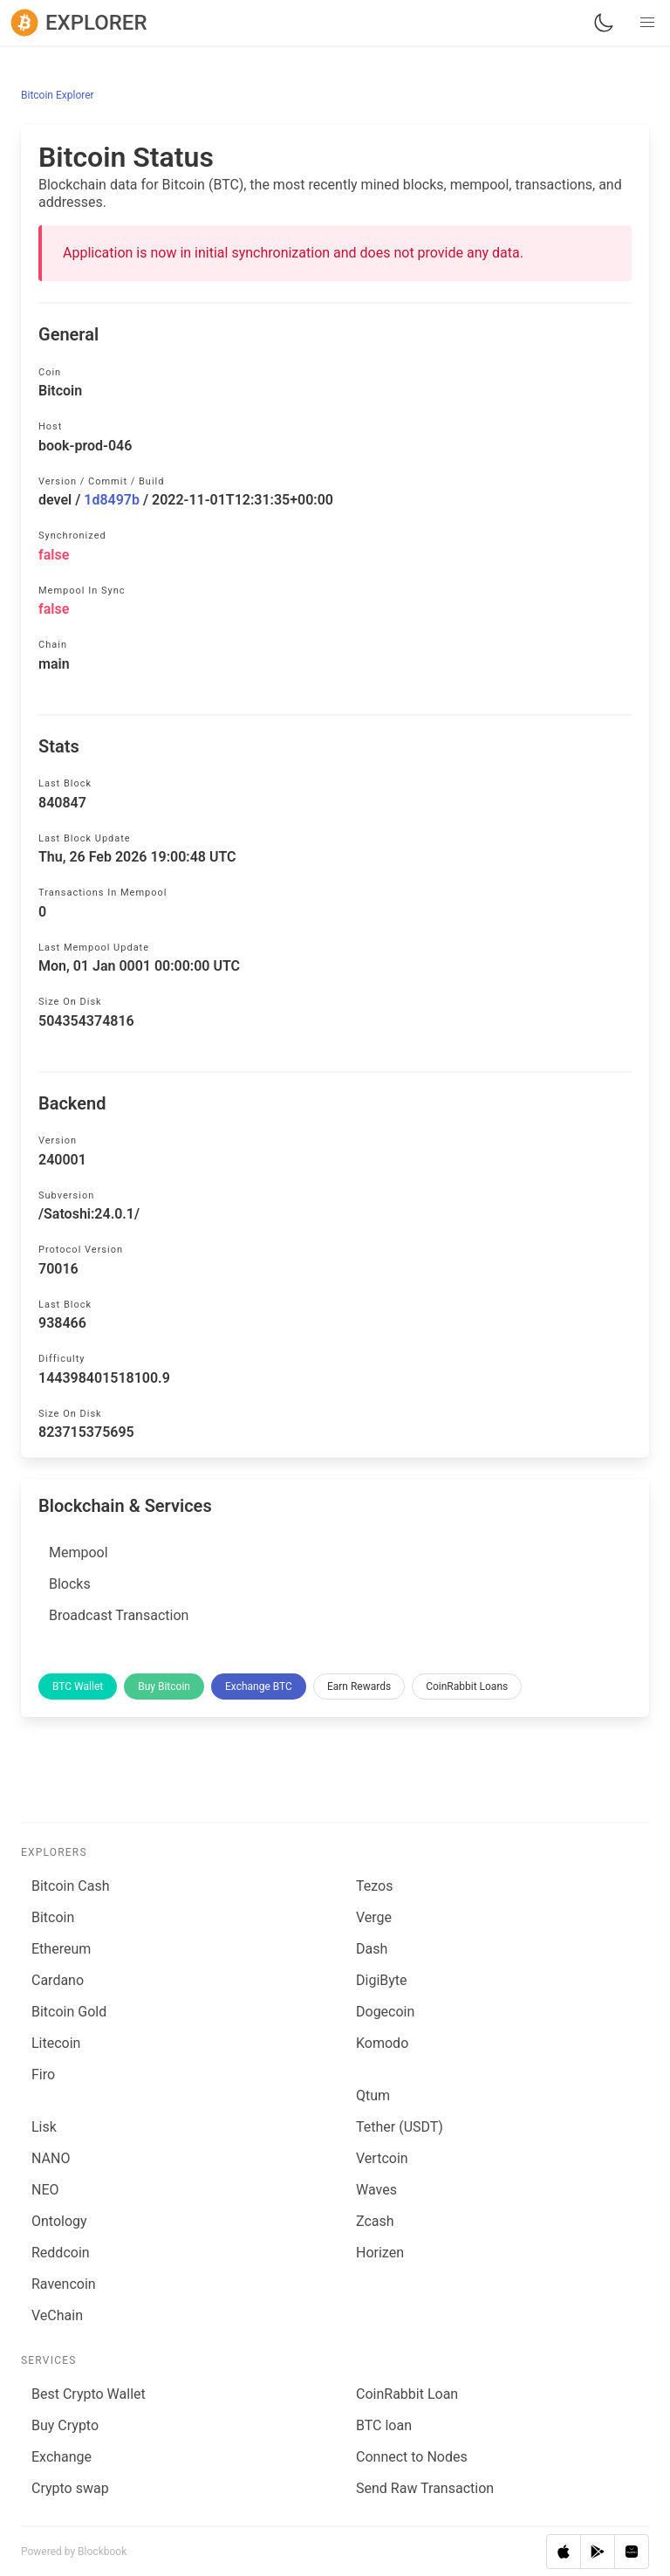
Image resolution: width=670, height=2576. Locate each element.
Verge (374, 1917)
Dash (371, 1949)
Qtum (373, 2095)
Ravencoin (63, 2284)
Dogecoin (385, 2011)
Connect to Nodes (412, 2457)
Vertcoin (382, 2158)
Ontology (59, 2221)
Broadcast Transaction (118, 1615)
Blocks (70, 1584)
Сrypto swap (70, 2488)
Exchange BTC (258, 1686)
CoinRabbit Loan (407, 2394)
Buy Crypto (65, 2425)
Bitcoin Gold (68, 2011)
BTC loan (384, 2425)
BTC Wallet (77, 1686)
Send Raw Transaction (425, 2488)
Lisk (44, 2127)
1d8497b (112, 499)
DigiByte (381, 1980)
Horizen (380, 2252)
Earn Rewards (359, 1686)
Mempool (78, 1552)
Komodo (382, 2043)
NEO (45, 2189)
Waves (376, 2189)
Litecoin (55, 2043)
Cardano (57, 1980)
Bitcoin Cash (70, 1886)
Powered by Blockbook (73, 2551)
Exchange (61, 2457)
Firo (43, 2074)
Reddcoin (60, 2252)
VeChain (57, 2315)
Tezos (374, 1886)
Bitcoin (52, 1917)
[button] (647, 22)
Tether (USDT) (399, 2127)
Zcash (375, 2221)
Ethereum (61, 1949)
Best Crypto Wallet (88, 2394)
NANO (50, 2158)
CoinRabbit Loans (467, 1686)
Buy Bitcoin (164, 1686)
